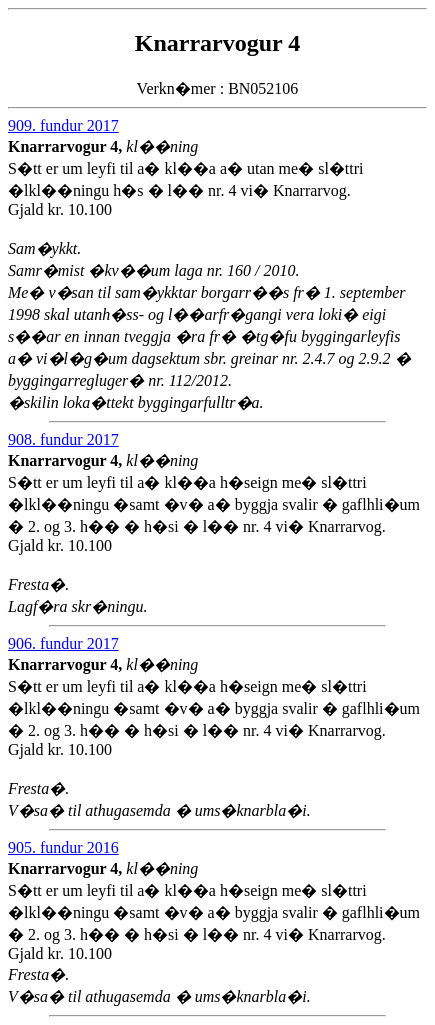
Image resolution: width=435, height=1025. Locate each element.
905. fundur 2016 (63, 847)
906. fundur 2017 (63, 643)
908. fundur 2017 (63, 439)
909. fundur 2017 (63, 125)
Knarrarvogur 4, (67, 146)
